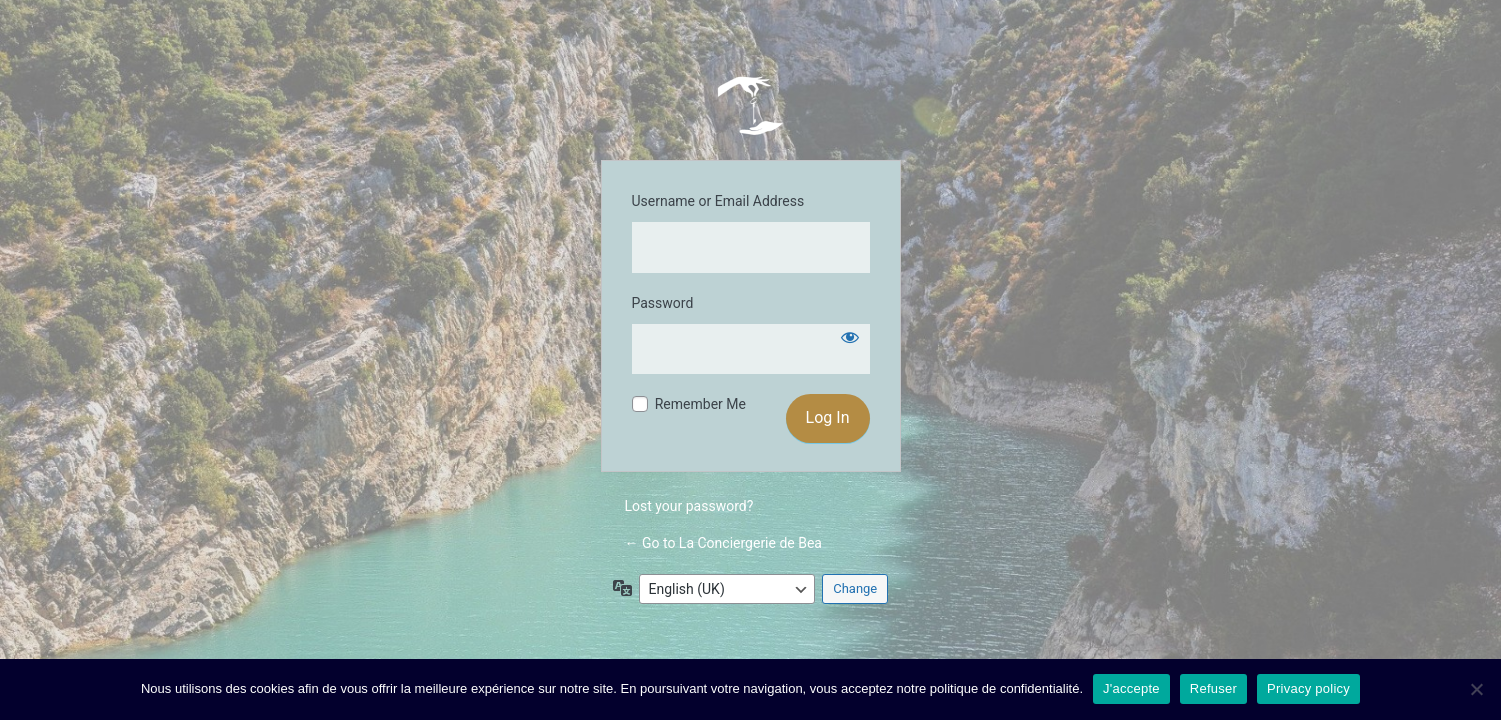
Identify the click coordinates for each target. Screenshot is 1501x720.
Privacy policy (1308, 688)
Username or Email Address (718, 201)
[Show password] (850, 337)
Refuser (1213, 688)
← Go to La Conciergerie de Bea (723, 543)
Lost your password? (689, 506)
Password (663, 303)
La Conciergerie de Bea (751, 105)
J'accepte (1131, 688)
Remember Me (700, 404)
